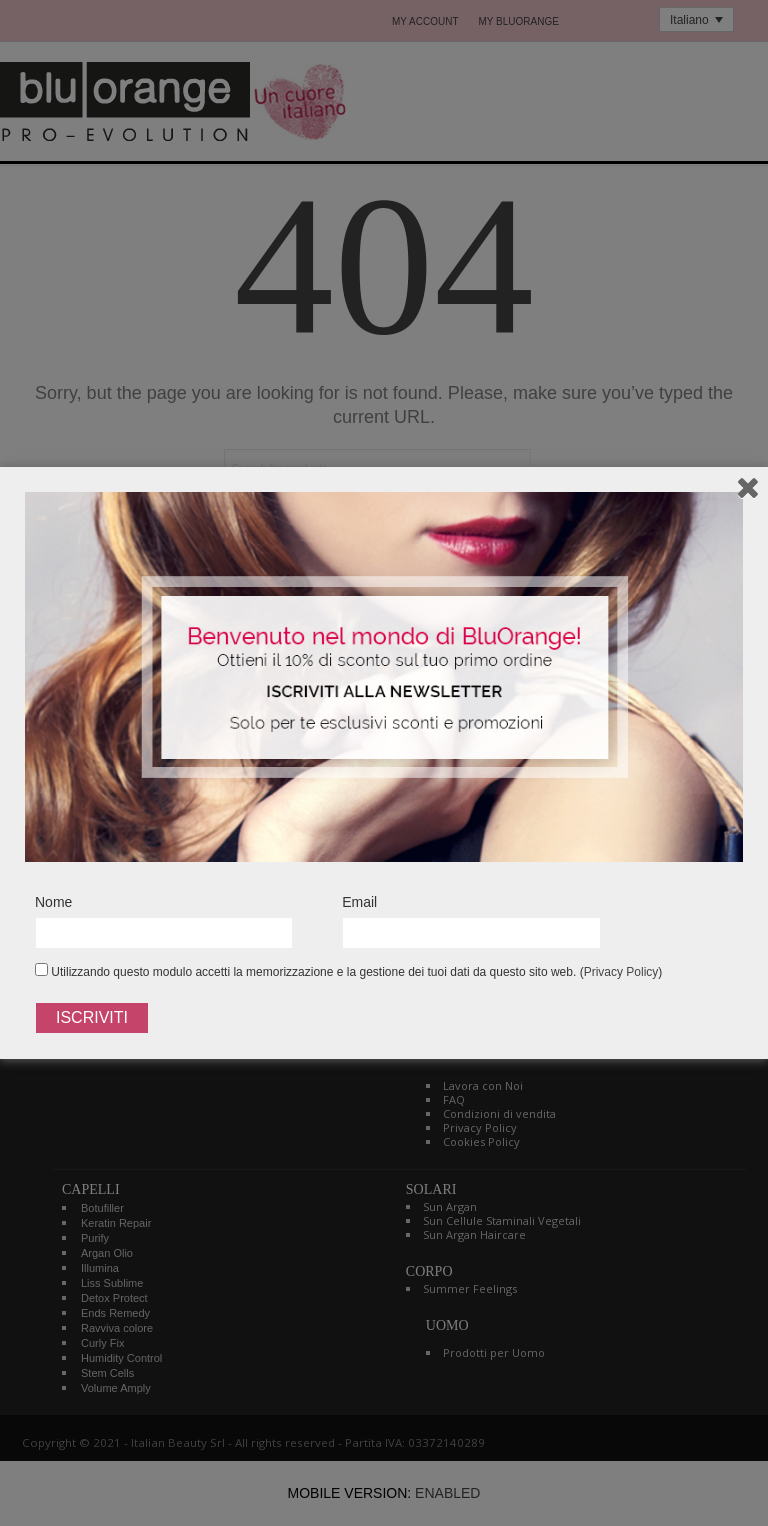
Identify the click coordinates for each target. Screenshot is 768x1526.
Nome (53, 902)
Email (359, 902)
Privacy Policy (621, 972)
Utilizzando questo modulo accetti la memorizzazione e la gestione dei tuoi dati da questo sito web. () (348, 971)
